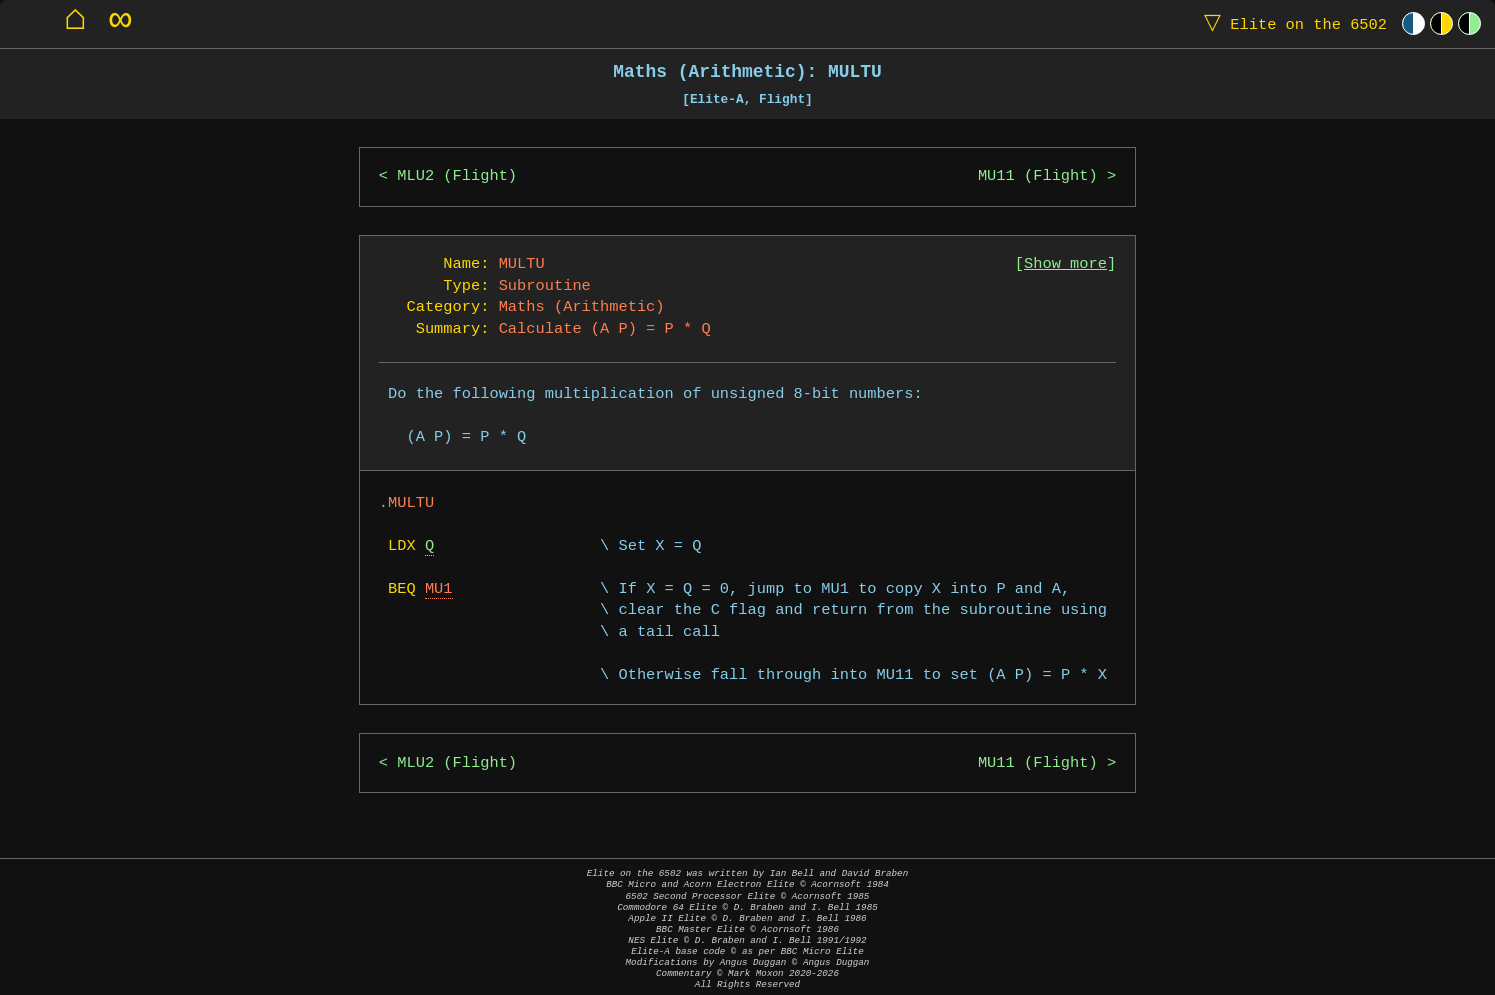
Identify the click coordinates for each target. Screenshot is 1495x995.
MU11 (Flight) (1038, 176)
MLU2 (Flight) (457, 176)
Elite (1291, 23)
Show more (1065, 264)
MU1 (439, 589)
